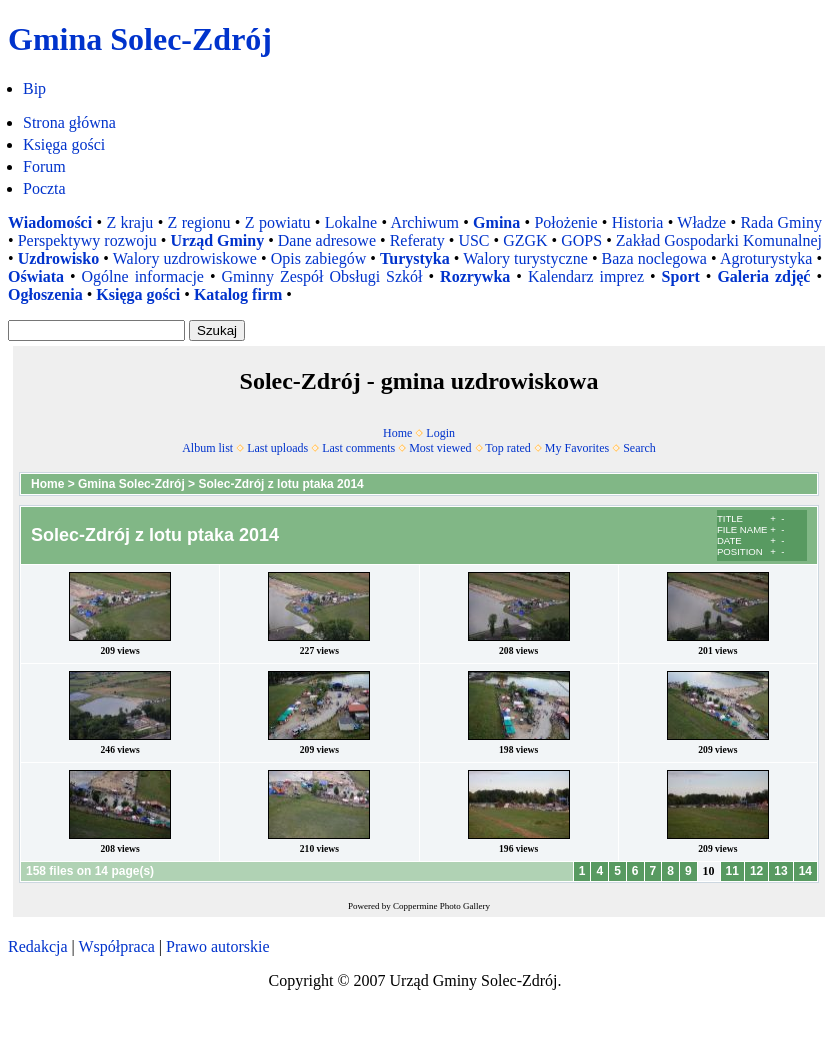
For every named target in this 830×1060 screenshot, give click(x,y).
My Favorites (577, 448)
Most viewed (440, 448)
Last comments (358, 448)
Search (639, 448)
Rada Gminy (781, 222)
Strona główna (69, 122)
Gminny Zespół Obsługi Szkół (322, 276)
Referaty (417, 240)
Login (440, 433)
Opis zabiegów (319, 258)
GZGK (525, 240)
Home (397, 433)
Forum (44, 166)
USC (473, 240)
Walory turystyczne (525, 258)
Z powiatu (278, 222)
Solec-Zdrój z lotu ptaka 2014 (280, 484)
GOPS (581, 240)
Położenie (565, 222)
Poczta (44, 188)
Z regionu (199, 222)
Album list (207, 448)
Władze (701, 222)
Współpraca (116, 946)
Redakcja (38, 946)
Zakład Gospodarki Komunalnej (719, 240)
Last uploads (277, 448)
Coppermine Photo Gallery (441, 906)
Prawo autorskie (218, 946)
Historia (638, 222)
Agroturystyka (766, 258)
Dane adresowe (327, 240)
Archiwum (424, 222)
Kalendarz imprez (586, 276)
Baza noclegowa (654, 258)
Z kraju (129, 222)
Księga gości (64, 144)
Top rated (507, 448)
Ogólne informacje (143, 276)
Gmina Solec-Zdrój (131, 484)
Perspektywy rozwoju (87, 240)
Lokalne (351, 222)
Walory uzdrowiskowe (185, 258)
